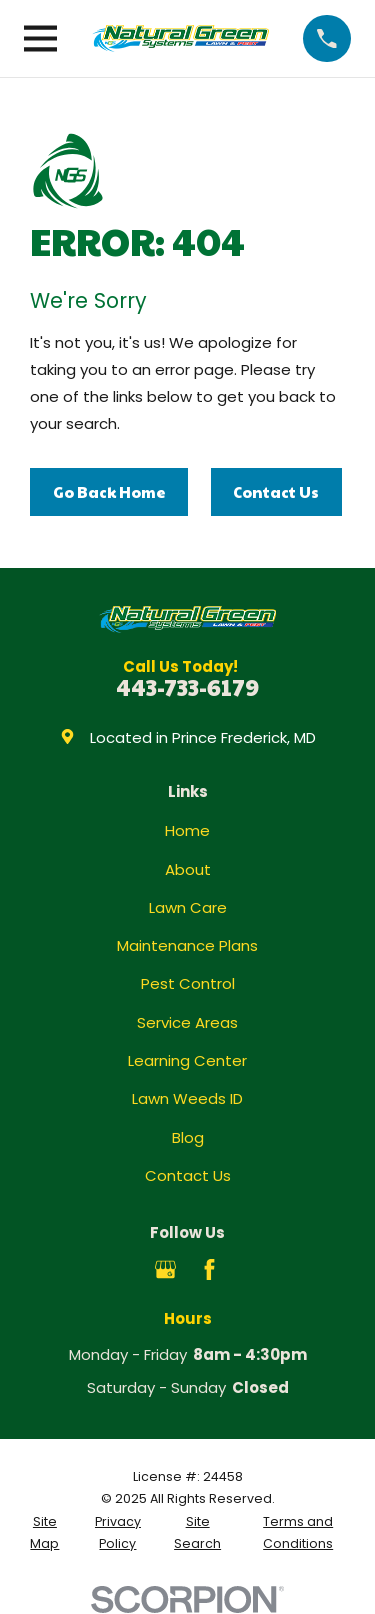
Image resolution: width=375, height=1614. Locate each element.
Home (187, 830)
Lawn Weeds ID (187, 1098)
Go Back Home (109, 491)
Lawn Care (188, 907)
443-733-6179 (187, 686)
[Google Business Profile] (165, 1269)
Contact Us (276, 491)
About (188, 869)
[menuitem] (44, 1533)
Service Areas (187, 1022)
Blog (188, 1137)
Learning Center (187, 1060)
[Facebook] (209, 1269)
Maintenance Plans (187, 945)
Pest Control (188, 983)
